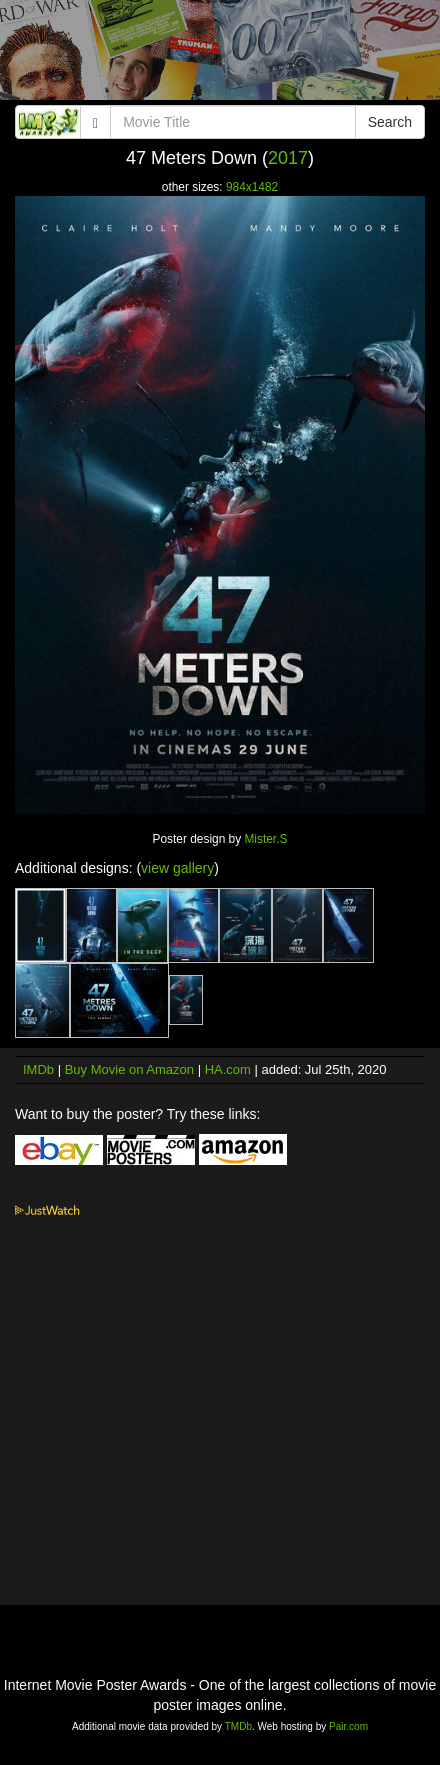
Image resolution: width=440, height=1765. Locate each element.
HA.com (228, 1069)
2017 (288, 158)
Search (390, 122)
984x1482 (252, 187)
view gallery (177, 868)
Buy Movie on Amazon (129, 1069)
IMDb (38, 1069)
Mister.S (265, 839)
